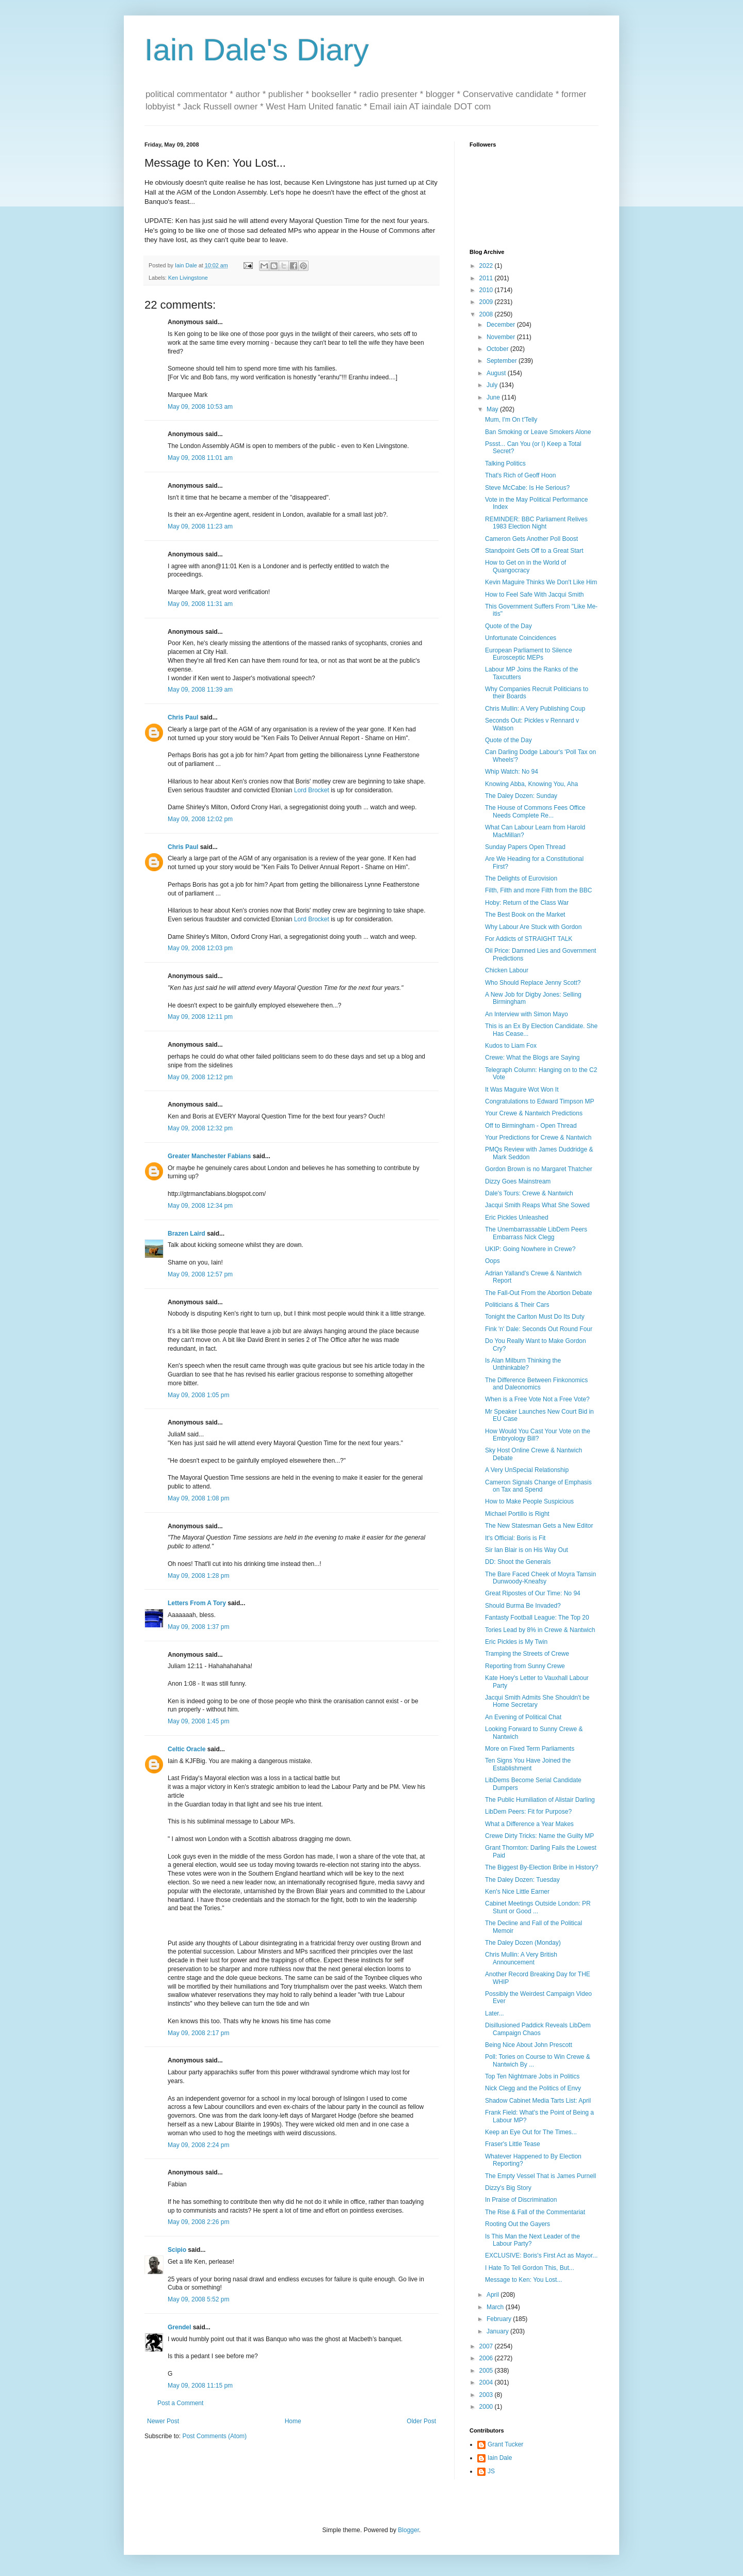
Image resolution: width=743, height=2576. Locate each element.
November (502, 337)
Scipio (177, 2249)
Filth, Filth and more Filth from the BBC (538, 890)
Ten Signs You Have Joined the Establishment (528, 1764)
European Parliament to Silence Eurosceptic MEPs (528, 654)
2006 (487, 2358)
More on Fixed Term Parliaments (529, 1748)
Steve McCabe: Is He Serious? (527, 487)
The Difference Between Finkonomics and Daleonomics (536, 1384)
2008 (487, 314)
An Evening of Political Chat (523, 1717)
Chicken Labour (506, 970)
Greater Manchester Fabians (209, 1156)
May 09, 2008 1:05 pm (198, 1395)
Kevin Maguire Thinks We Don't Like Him (541, 582)
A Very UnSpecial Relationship (527, 1470)
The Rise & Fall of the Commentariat (535, 2212)
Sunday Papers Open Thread (525, 847)
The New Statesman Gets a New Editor (539, 1525)
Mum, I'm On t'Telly (511, 419)
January (498, 2331)
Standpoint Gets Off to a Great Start (534, 550)
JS (491, 2471)
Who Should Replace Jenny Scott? (532, 982)
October (498, 349)
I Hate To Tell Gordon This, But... (529, 2267)
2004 (487, 2382)
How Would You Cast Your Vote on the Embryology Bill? (537, 1435)
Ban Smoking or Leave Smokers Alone (538, 432)
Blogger (408, 2530)
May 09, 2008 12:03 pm (200, 948)
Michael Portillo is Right (517, 1513)
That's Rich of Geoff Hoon (520, 475)
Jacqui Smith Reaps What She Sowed (537, 1205)
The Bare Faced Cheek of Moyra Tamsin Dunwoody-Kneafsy (540, 1578)
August (497, 373)
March (496, 2307)
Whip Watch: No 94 (511, 771)
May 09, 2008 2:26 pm (198, 2222)
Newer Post (163, 2421)
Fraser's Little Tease (512, 2144)
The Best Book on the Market (525, 914)
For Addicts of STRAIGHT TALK (528, 938)
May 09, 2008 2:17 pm (198, 2033)
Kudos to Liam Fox (511, 1045)
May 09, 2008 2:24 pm (198, 2145)
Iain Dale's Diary (256, 50)
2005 (487, 2370)
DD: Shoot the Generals (518, 1561)
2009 (487, 302)
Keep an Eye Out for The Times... (531, 2132)
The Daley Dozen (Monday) (523, 1942)
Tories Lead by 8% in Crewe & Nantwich (540, 1630)
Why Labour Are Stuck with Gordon (533, 927)
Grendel (179, 2327)
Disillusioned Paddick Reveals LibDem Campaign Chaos (538, 2029)
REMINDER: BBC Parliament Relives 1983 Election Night (536, 523)
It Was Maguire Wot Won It (522, 1089)
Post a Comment (180, 2403)
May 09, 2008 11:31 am (200, 603)
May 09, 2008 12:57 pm (200, 1274)
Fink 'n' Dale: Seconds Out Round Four (538, 1329)
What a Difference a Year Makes (529, 1824)
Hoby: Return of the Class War (527, 902)
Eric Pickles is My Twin (516, 1641)
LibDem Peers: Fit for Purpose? (528, 1811)
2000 (487, 2406)
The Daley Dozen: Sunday (521, 795)
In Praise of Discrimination (521, 2199)
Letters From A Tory (197, 1603)
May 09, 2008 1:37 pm (198, 1626)
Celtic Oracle (186, 1749)
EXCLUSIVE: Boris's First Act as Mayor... (541, 2255)
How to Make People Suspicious (529, 1501)
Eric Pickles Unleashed (516, 1217)
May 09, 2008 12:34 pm (200, 1205)
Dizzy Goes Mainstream (518, 1181)
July (493, 385)
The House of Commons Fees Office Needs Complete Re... (535, 811)
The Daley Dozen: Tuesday (522, 1879)
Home (293, 2421)
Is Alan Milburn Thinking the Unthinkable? (523, 1364)
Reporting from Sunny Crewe (525, 1666)
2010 (487, 290)
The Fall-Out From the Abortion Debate (538, 1293)
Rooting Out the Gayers (517, 2224)
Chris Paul (183, 717)
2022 (487, 265)
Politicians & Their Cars (517, 1304)
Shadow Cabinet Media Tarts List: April (538, 2100)
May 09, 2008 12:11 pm (200, 1016)
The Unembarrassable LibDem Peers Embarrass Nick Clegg (536, 1233)
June (494, 397)
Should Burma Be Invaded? (523, 1605)
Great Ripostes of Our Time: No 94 (532, 1593)
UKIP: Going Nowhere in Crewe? (530, 1249)
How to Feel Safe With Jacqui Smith (534, 594)
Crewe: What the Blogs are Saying (532, 1057)
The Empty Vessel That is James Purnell (540, 2176)
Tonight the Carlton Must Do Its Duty (535, 1316)
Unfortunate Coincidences (520, 638)
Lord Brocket (311, 790)
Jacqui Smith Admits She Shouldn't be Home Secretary (537, 1701)
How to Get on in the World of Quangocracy (525, 566)
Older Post (421, 2421)
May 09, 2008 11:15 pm (200, 2385)
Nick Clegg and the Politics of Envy (533, 2088)
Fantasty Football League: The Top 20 (537, 1617)
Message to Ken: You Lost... (523, 2279)
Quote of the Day (508, 626)
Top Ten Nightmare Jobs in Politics (532, 2076)
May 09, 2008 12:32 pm (200, 1128)
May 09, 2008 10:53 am (200, 406)
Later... (494, 2013)
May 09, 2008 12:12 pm (200, 1077)
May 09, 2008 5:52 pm (198, 2299)
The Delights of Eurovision (521, 878)
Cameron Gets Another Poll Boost (531, 538)
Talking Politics (505, 463)
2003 (487, 2394)
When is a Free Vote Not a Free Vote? (537, 1399)
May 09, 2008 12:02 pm (200, 819)
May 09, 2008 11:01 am (200, 457)
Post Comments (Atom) (214, 2436)
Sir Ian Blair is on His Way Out (526, 1550)
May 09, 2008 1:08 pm (198, 1498)
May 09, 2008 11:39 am (200, 689)
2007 (487, 2346)
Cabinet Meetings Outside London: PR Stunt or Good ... (538, 1907)
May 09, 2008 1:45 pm (198, 1721)
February (500, 2319)
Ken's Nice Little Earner (517, 1891)
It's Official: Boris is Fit (515, 1538)
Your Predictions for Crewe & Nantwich (538, 1137)
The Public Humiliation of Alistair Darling (540, 1799)
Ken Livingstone (188, 278)
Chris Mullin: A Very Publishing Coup (535, 708)
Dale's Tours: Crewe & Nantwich (529, 1193)
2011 (487, 278)
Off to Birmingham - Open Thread (531, 1125)
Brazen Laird (186, 1233)
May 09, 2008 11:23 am (200, 526)
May (493, 409)
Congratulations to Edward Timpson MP (539, 1101)
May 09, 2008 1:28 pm (198, 1575)
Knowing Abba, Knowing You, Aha (531, 784)
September (503, 360)
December (502, 324)
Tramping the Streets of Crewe (527, 1653)
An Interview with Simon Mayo (526, 1014)
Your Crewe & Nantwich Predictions (534, 1113)
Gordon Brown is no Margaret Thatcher (538, 1169)
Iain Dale (500, 2457)
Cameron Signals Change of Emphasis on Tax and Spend (538, 1486)
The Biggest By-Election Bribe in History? (541, 1867)
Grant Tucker (505, 2444)
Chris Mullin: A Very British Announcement (521, 1958)
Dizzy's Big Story (508, 2187)
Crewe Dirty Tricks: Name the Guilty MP (539, 1835)
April (493, 2294)
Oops (492, 1261)
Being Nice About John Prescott (528, 2045)
